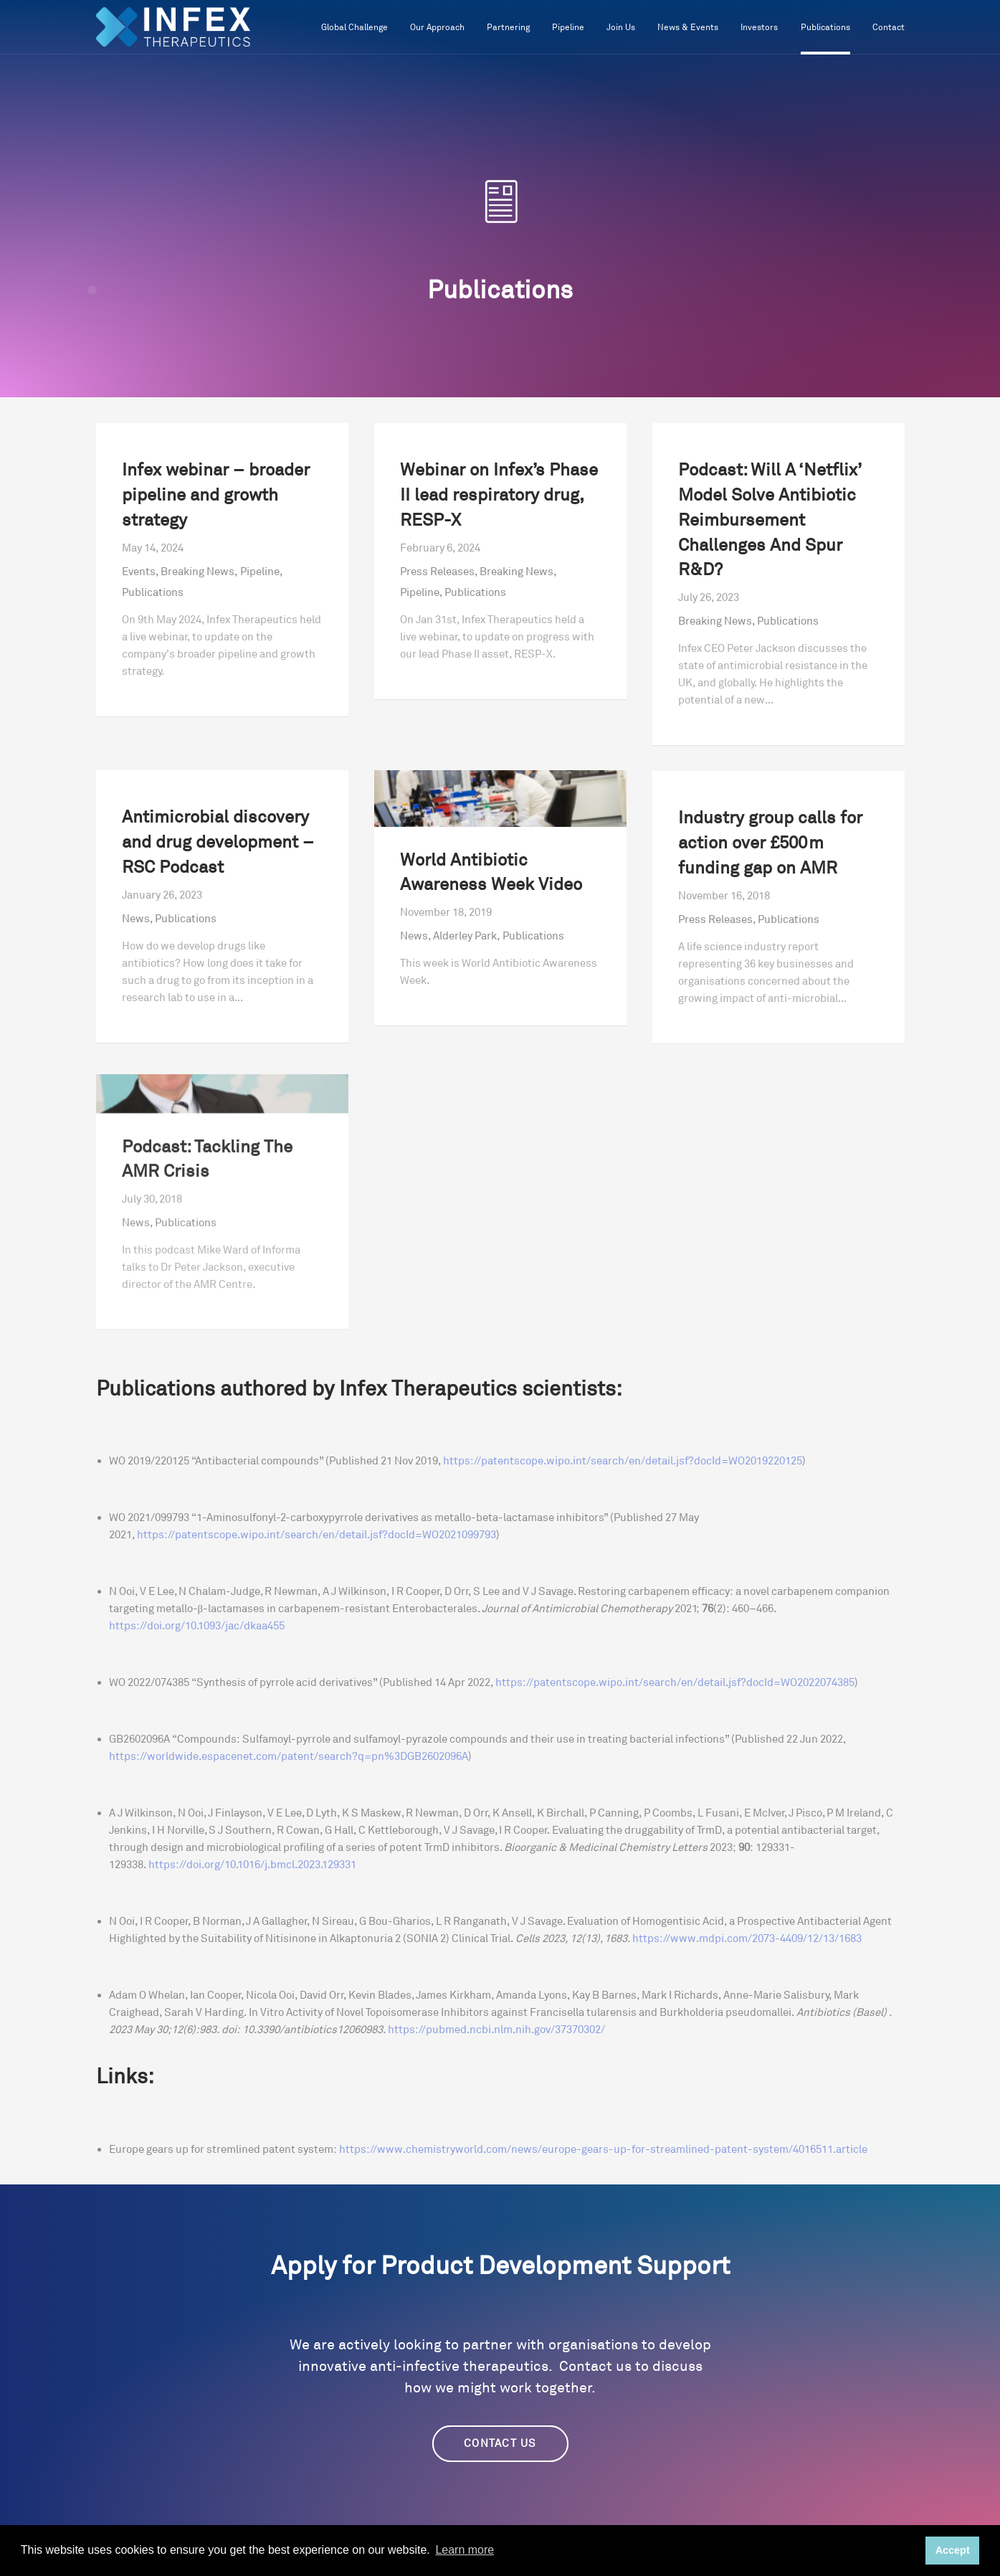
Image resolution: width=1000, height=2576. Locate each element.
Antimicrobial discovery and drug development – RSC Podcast (218, 877)
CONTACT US (500, 2443)
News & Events (687, 27)
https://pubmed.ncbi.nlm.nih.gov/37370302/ (496, 2030)
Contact (888, 27)
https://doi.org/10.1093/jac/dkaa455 (197, 1626)
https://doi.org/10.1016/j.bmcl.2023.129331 (252, 1865)
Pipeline (568, 27)
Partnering (508, 27)
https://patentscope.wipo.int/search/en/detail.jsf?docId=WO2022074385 (674, 1683)
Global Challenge (354, 27)
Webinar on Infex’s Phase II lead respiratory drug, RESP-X (499, 495)
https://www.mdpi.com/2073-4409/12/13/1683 (747, 1939)
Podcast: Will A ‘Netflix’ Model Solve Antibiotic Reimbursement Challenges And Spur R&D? (769, 521)
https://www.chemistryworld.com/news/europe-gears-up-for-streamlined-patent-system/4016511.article (602, 2149)
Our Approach (437, 27)
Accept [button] (952, 2550)
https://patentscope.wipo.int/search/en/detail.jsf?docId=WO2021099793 (316, 1535)
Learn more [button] (464, 2550)
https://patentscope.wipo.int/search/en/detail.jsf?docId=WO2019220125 (622, 1461)
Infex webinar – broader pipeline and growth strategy (216, 495)
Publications (825, 27)
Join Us (620, 27)
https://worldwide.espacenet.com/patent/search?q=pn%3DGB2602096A (288, 1756)
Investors (759, 27)
